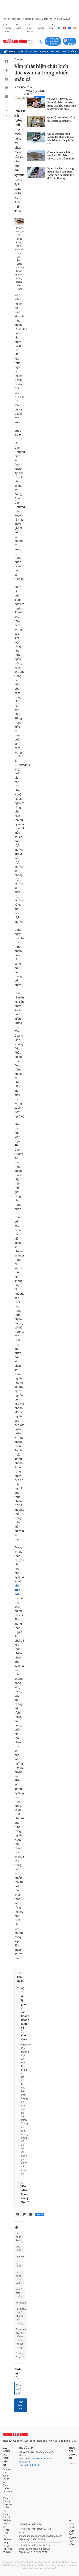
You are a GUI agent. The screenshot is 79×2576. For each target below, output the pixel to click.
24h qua (50, 28)
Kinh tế (65, 51)
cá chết (18, 2264)
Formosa (21, 2302)
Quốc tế (23, 51)
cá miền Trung (19, 2237)
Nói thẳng (18, 26)
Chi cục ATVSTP (20, 2355)
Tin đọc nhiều (36, 91)
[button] (7, 105)
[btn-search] (32, 41)
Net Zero (55, 51)
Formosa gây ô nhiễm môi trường (21, 2316)
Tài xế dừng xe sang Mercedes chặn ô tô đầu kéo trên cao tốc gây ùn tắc (60, 138)
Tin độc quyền (28, 28)
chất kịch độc (17, 1590)
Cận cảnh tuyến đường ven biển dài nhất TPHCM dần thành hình (61, 155)
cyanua (20, 2256)
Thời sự (13, 51)
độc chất (18, 2248)
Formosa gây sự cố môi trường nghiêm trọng (21, 2338)
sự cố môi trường (19, 2293)
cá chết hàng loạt (18, 2278)
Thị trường (41, 26)
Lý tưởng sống (7, 28)
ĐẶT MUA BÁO (63, 19)
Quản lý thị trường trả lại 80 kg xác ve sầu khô (61, 119)
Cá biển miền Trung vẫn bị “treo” (24, 2192)
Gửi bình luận (20, 2405)
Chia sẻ (39, 2214)
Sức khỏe (64, 2440)
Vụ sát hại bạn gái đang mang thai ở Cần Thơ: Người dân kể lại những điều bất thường (60, 173)
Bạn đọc (44, 51)
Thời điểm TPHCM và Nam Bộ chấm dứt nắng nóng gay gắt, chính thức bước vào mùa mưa (61, 104)
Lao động (33, 51)
